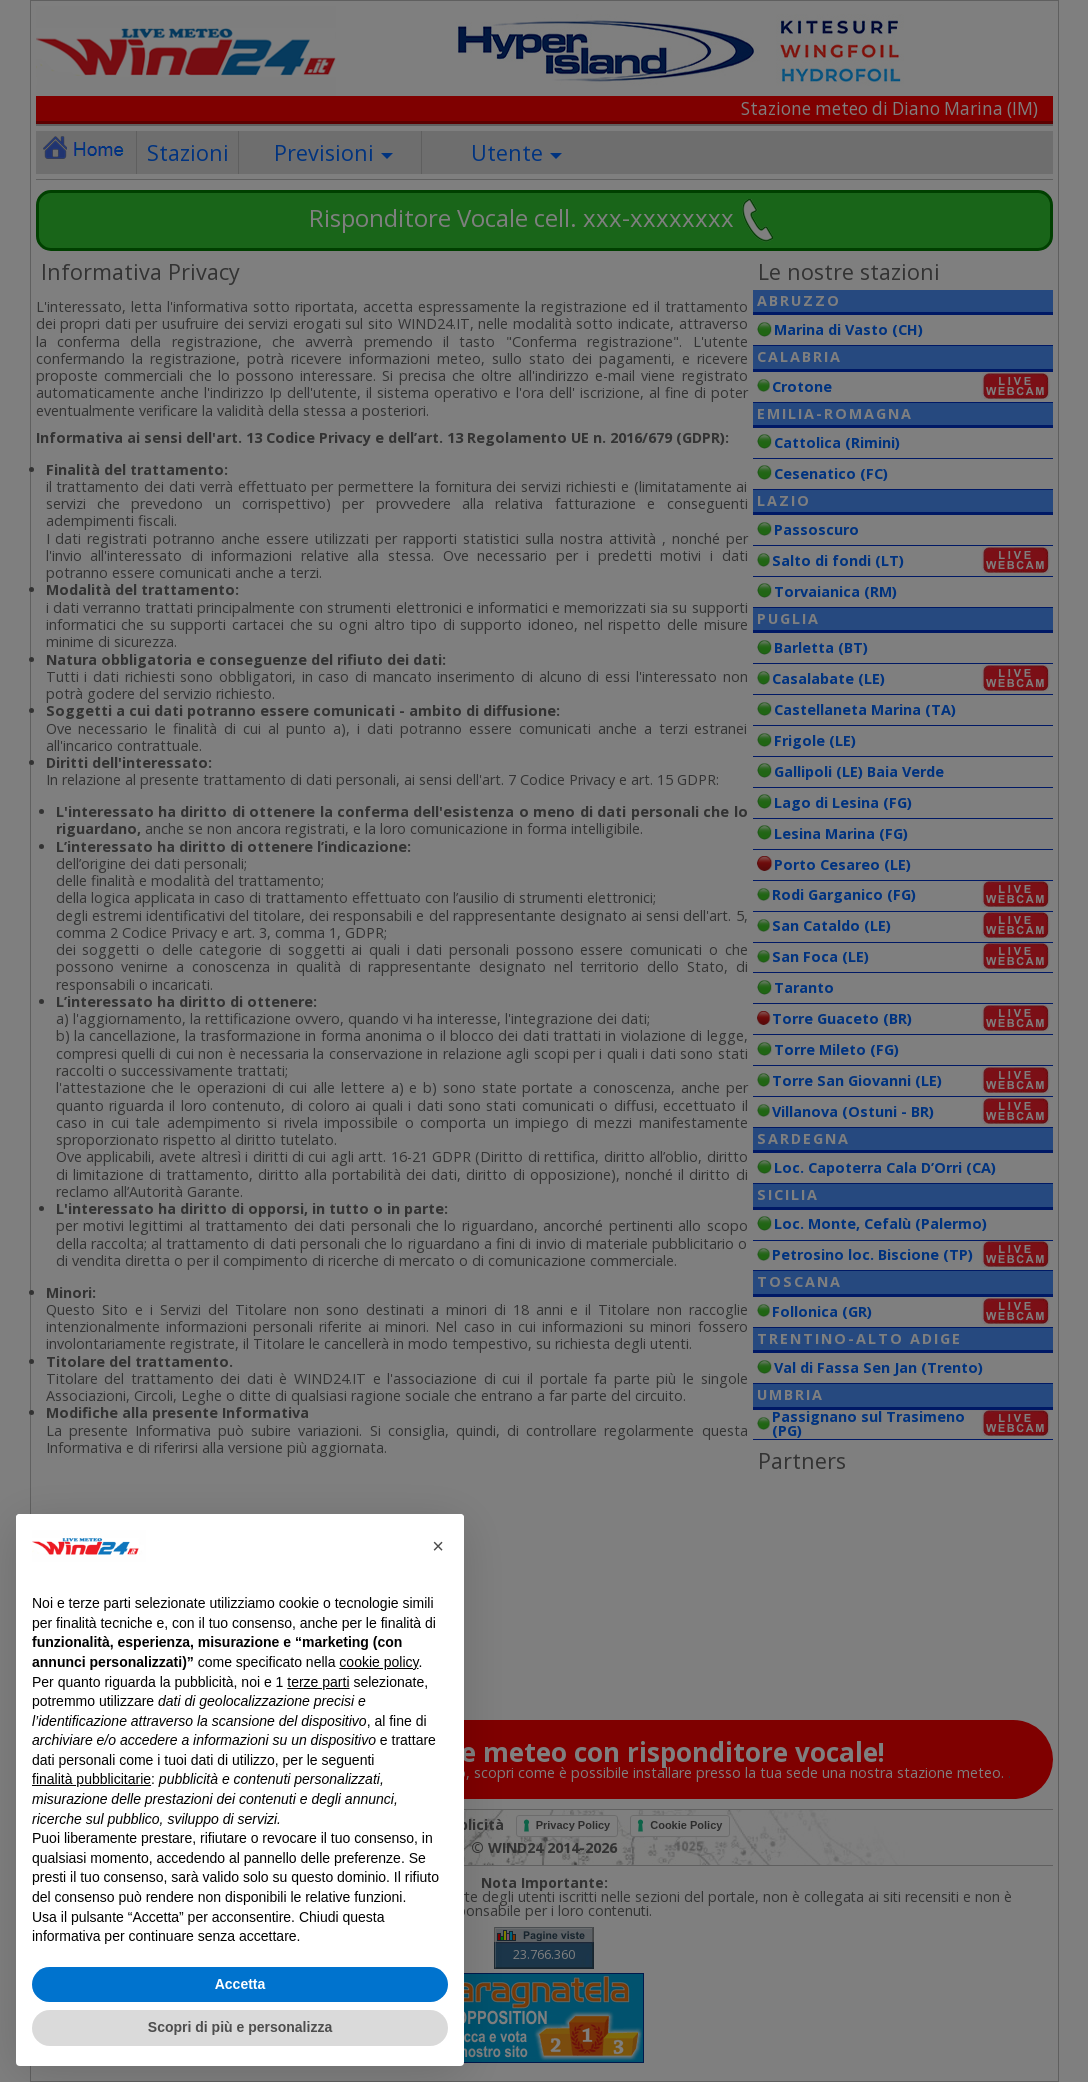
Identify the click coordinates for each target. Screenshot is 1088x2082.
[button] (438, 1546)
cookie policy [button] (378, 1662)
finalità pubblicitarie (91, 1779)
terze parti (318, 1682)
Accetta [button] (240, 1984)
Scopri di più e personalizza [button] (240, 2027)
